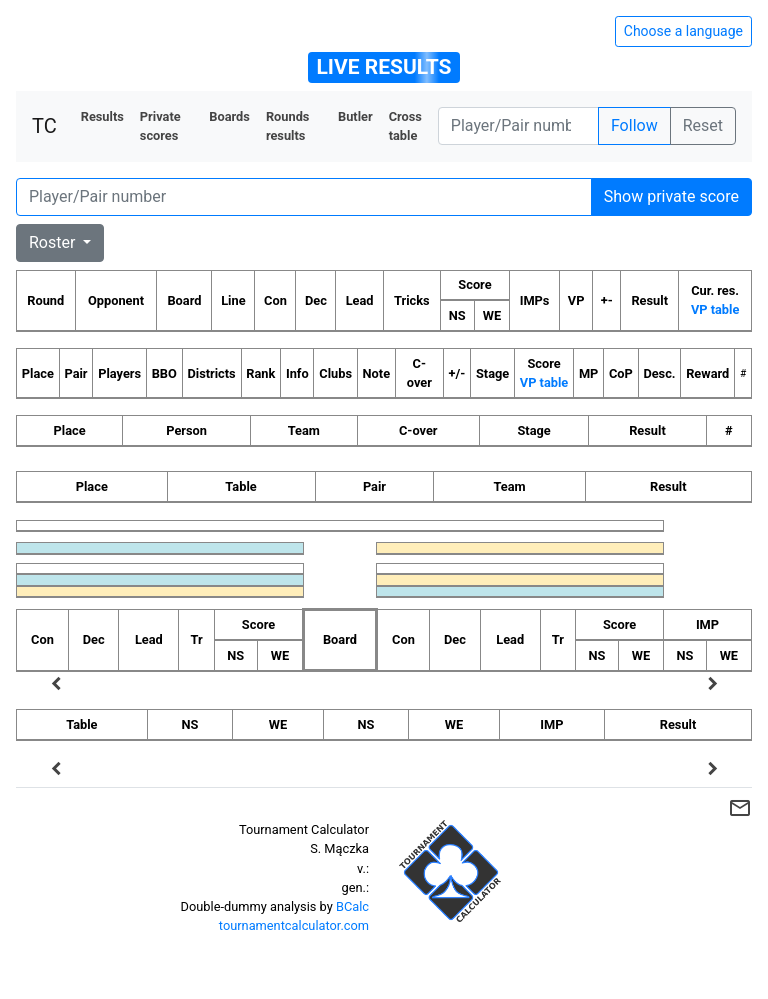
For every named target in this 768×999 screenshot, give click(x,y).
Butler (355, 116)
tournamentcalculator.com (294, 925)
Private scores (160, 126)
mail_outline (740, 808)
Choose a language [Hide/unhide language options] (683, 31)
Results (102, 116)
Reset (703, 125)
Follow (634, 125)
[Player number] (518, 126)
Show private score (671, 196)
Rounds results (288, 126)
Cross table (405, 126)
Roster (54, 242)
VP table (715, 309)
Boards (229, 116)
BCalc (352, 906)
